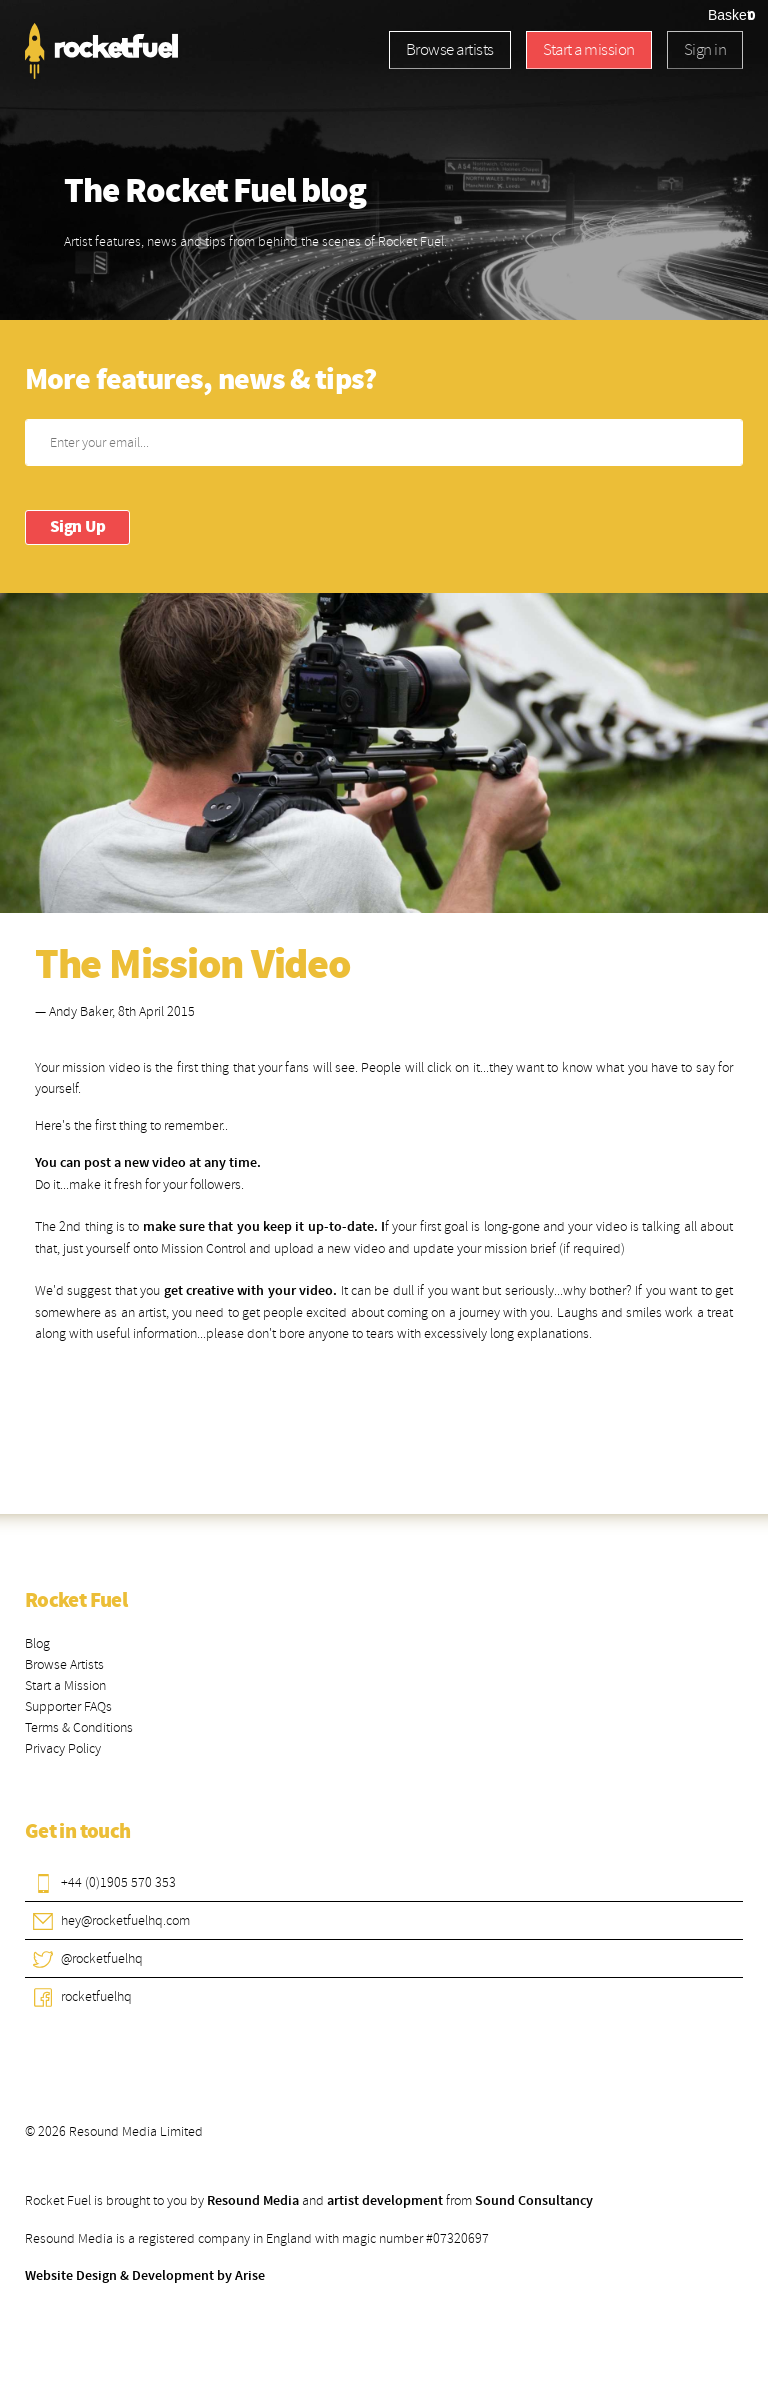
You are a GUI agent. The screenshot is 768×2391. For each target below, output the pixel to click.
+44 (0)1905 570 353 (118, 1882)
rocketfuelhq (96, 1996)
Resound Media (253, 2201)
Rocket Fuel (76, 1601)
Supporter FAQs (68, 1706)
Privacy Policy (63, 1748)
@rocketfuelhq (102, 1958)
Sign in (705, 49)
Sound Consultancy (534, 2201)
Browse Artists (64, 1664)
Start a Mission (65, 1685)
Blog (37, 1643)
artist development (385, 2201)
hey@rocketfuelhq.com (125, 1920)
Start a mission (589, 49)
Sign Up (77, 527)
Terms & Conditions (79, 1727)
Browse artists (450, 49)
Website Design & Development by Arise (145, 2276)
